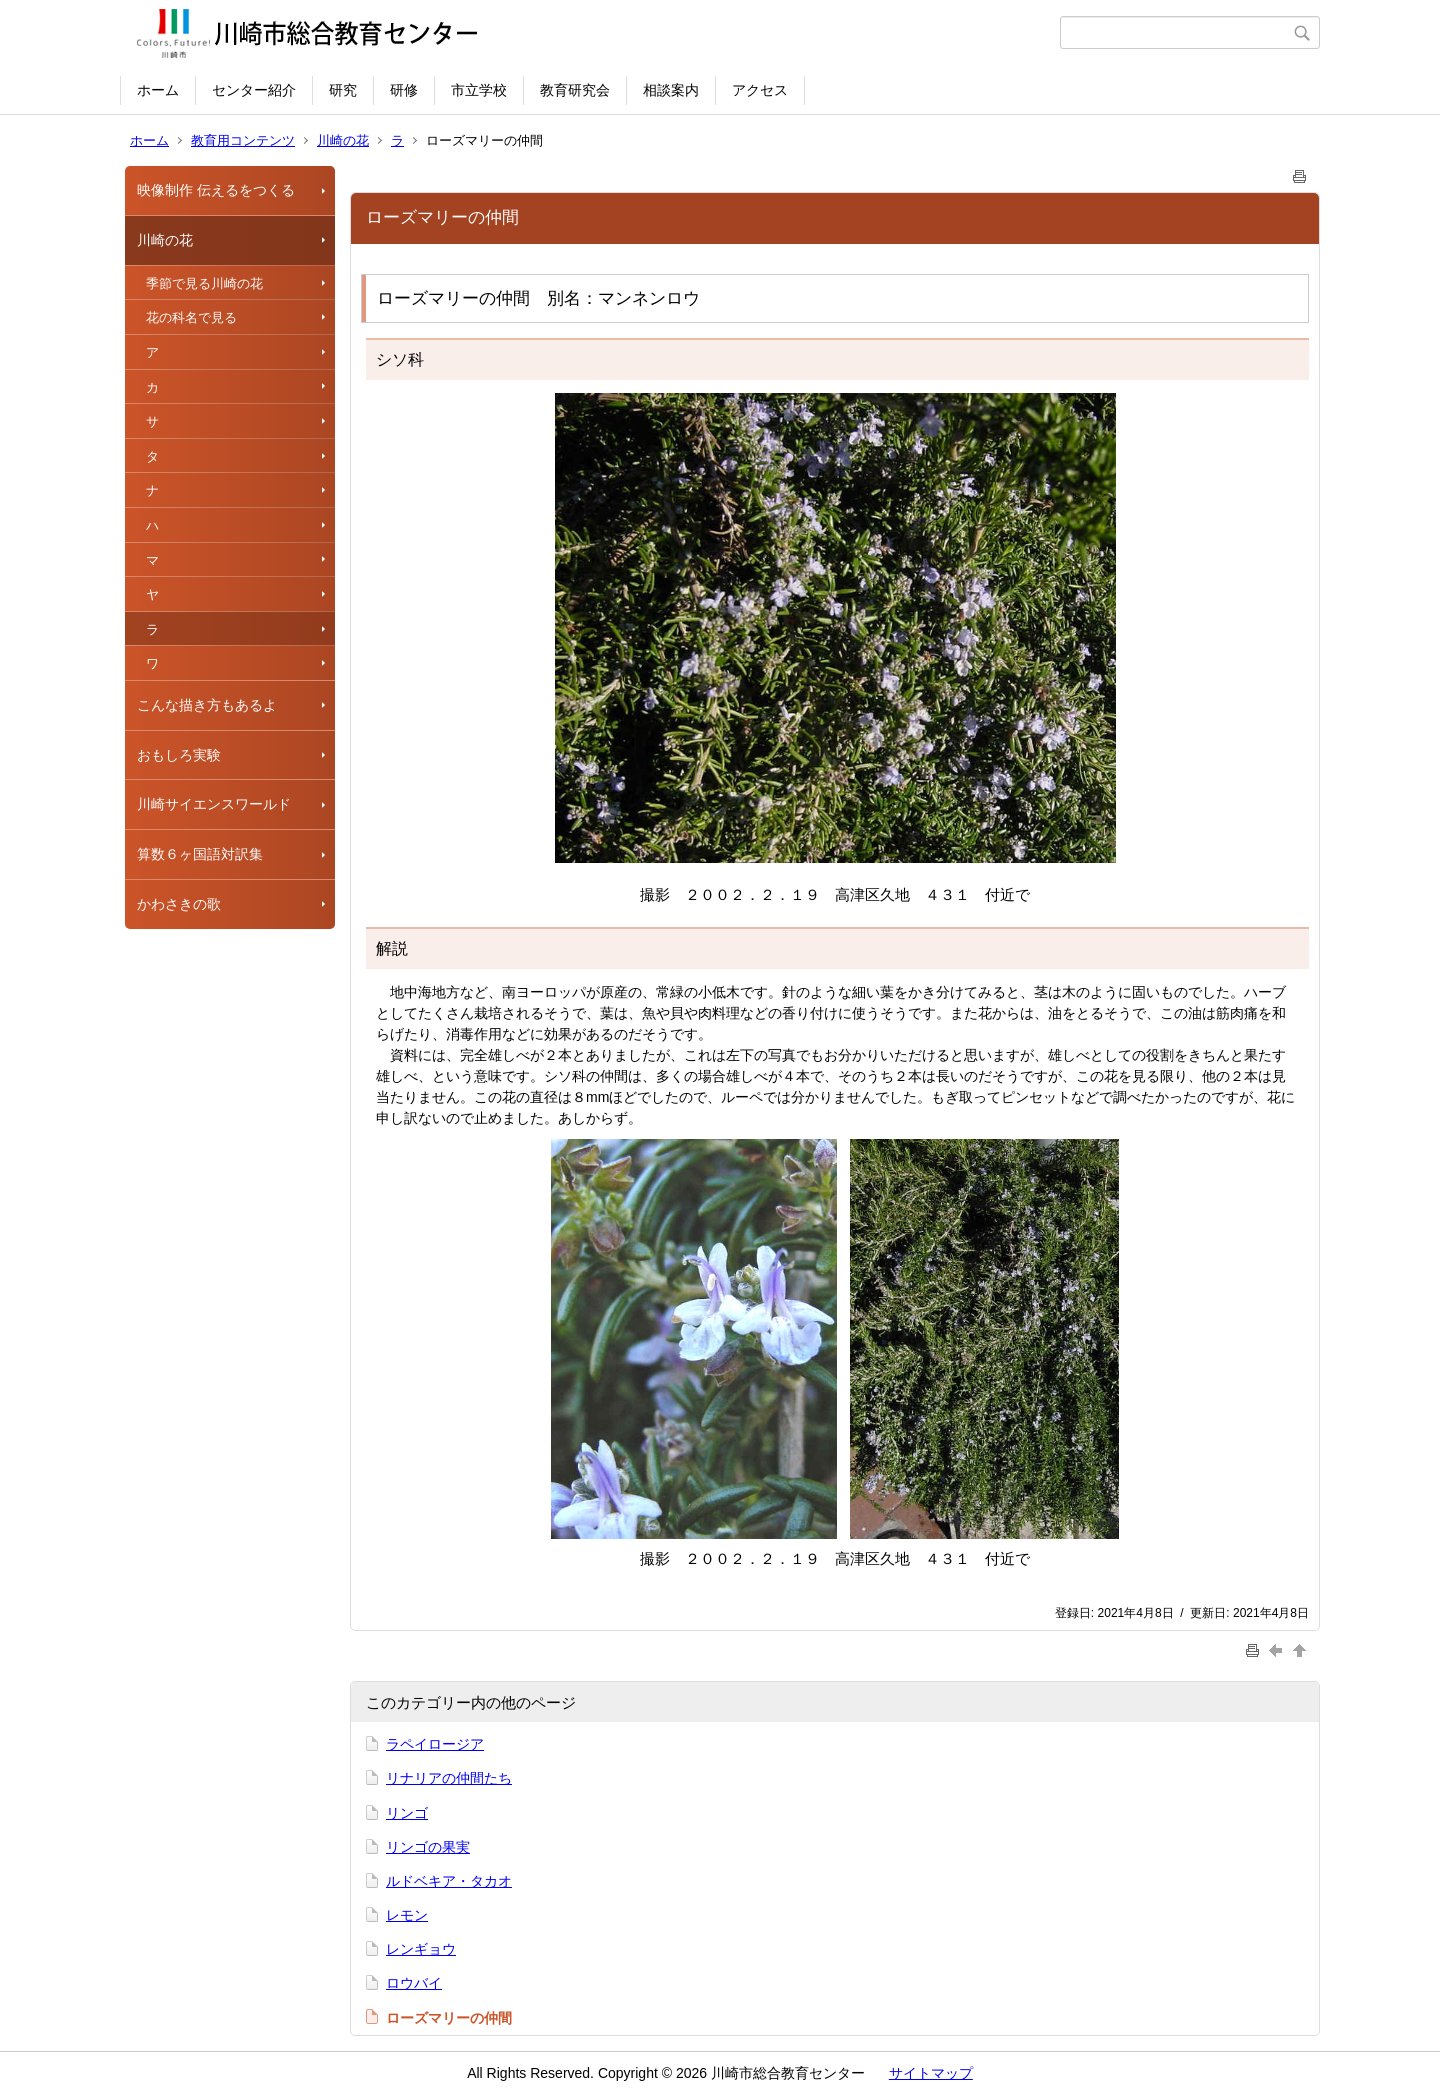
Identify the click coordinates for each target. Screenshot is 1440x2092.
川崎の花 (343, 140)
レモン (407, 1915)
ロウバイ (414, 1983)
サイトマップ (931, 2073)
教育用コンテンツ (243, 140)
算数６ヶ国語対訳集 (200, 854)
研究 (343, 90)
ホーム (158, 90)
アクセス (760, 90)
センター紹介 (254, 90)
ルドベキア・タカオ (449, 1881)
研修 (404, 90)
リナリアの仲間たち (449, 1778)
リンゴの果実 (428, 1847)
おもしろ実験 (179, 755)
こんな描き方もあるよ (207, 705)
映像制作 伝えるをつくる (216, 190)
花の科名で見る (191, 317)
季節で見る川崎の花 (204, 283)
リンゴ (407, 1813)
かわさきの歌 (179, 904)
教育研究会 (575, 90)
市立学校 (479, 90)
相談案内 (671, 90)
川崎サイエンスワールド (214, 804)
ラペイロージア (435, 1744)
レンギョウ (421, 1949)
